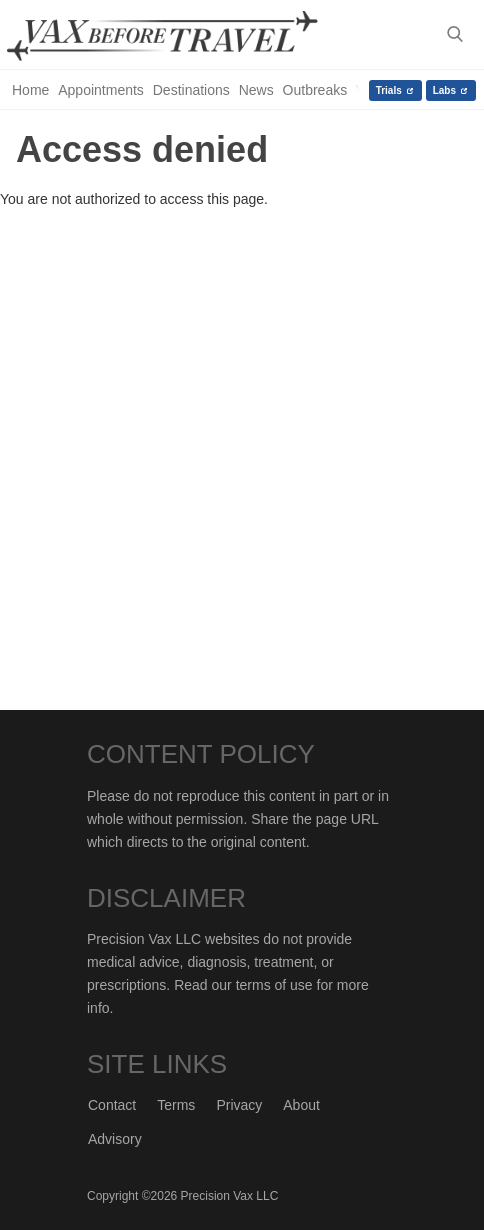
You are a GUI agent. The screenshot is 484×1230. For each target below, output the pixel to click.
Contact (112, 1105)
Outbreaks (315, 90)
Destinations (191, 90)
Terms (176, 1105)
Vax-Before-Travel (182, 36)
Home (30, 90)
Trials (389, 90)
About (301, 1105)
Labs (444, 90)
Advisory (115, 1139)
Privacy (239, 1105)
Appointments (101, 90)
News (256, 90)
